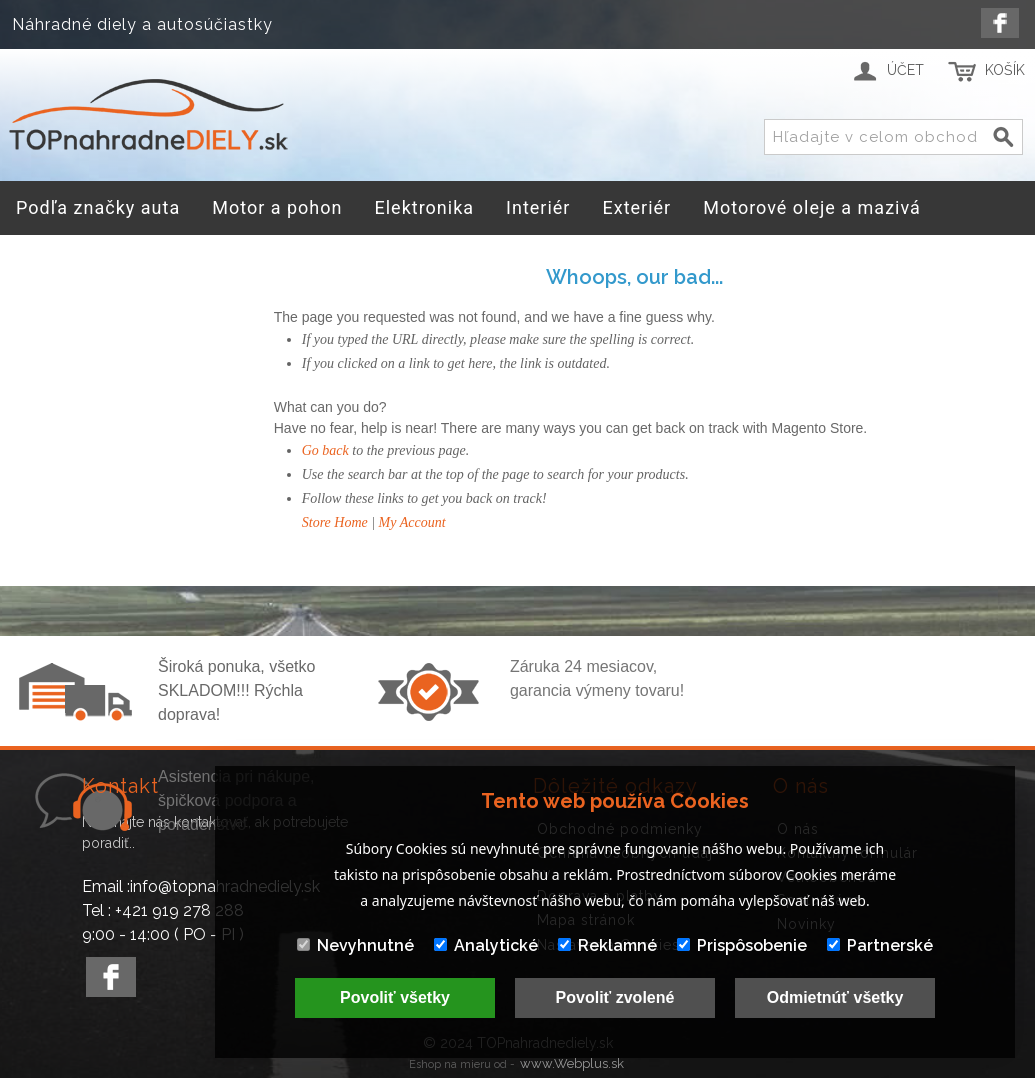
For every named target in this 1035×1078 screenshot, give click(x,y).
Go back (325, 450)
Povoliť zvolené (615, 997)
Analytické (486, 945)
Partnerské (880, 945)
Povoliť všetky (395, 997)
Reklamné (607, 945)
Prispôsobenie (742, 945)
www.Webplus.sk (572, 1063)
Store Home (335, 522)
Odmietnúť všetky (835, 997)
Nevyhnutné (355, 945)
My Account (412, 522)
